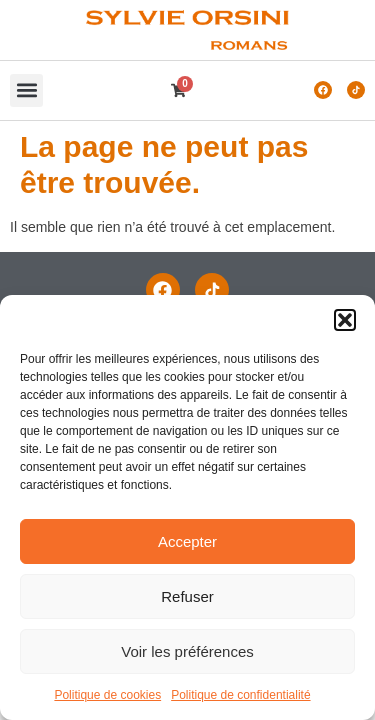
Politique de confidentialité (240, 695)
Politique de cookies (107, 695)
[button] (345, 320)
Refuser (187, 596)
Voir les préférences (187, 651)
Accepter (187, 541)
